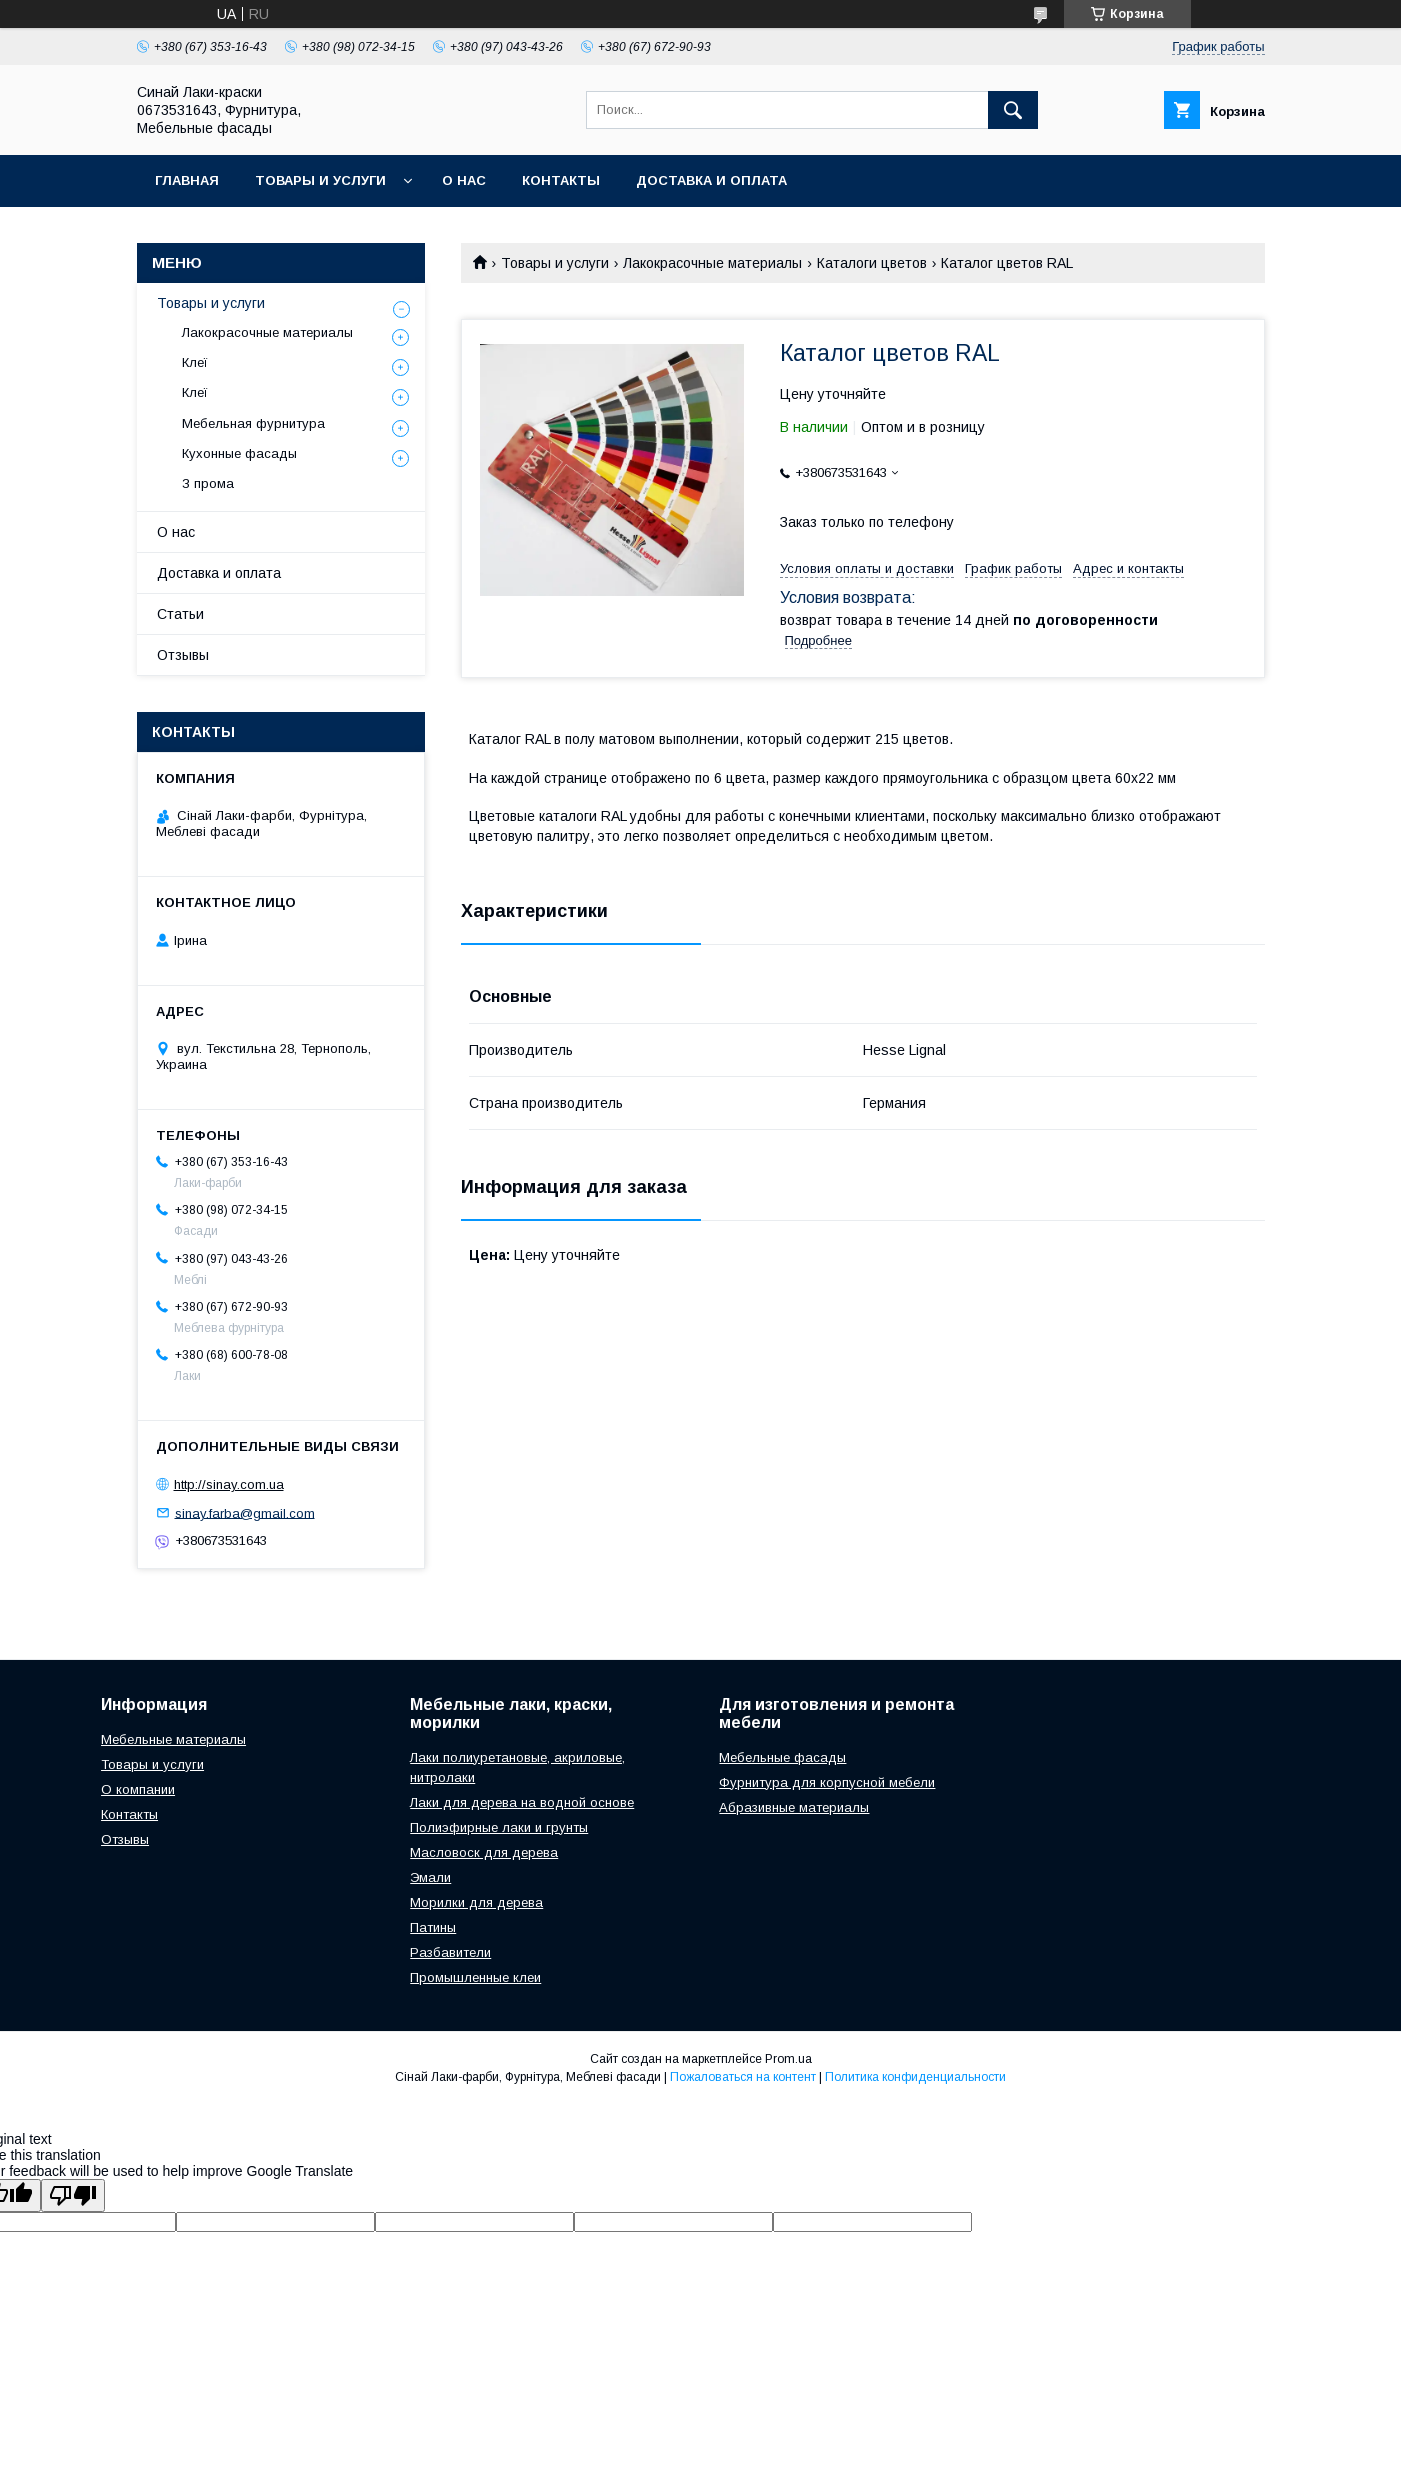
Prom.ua (788, 2059)
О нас (464, 180)
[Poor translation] (73, 2195)
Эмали (430, 1877)
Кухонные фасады (239, 453)
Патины (433, 1927)
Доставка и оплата (711, 180)
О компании (138, 1789)
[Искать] (1013, 110)
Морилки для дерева (476, 1902)
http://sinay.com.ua (229, 1484)
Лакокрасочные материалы (712, 263)
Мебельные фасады (782, 1757)
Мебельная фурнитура (253, 423)
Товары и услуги (320, 180)
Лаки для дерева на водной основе (522, 1802)
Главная (187, 180)
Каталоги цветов (872, 263)
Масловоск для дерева (484, 1852)
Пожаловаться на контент (743, 2077)
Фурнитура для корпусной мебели (827, 1782)
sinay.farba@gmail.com (245, 1512)
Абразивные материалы (794, 1807)
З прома (208, 483)
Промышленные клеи (475, 1977)
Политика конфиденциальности (915, 2077)
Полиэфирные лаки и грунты (499, 1827)
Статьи (180, 614)
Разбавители (450, 1952)
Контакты (561, 180)
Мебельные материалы (173, 1739)
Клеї (195, 362)
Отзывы (183, 655)
